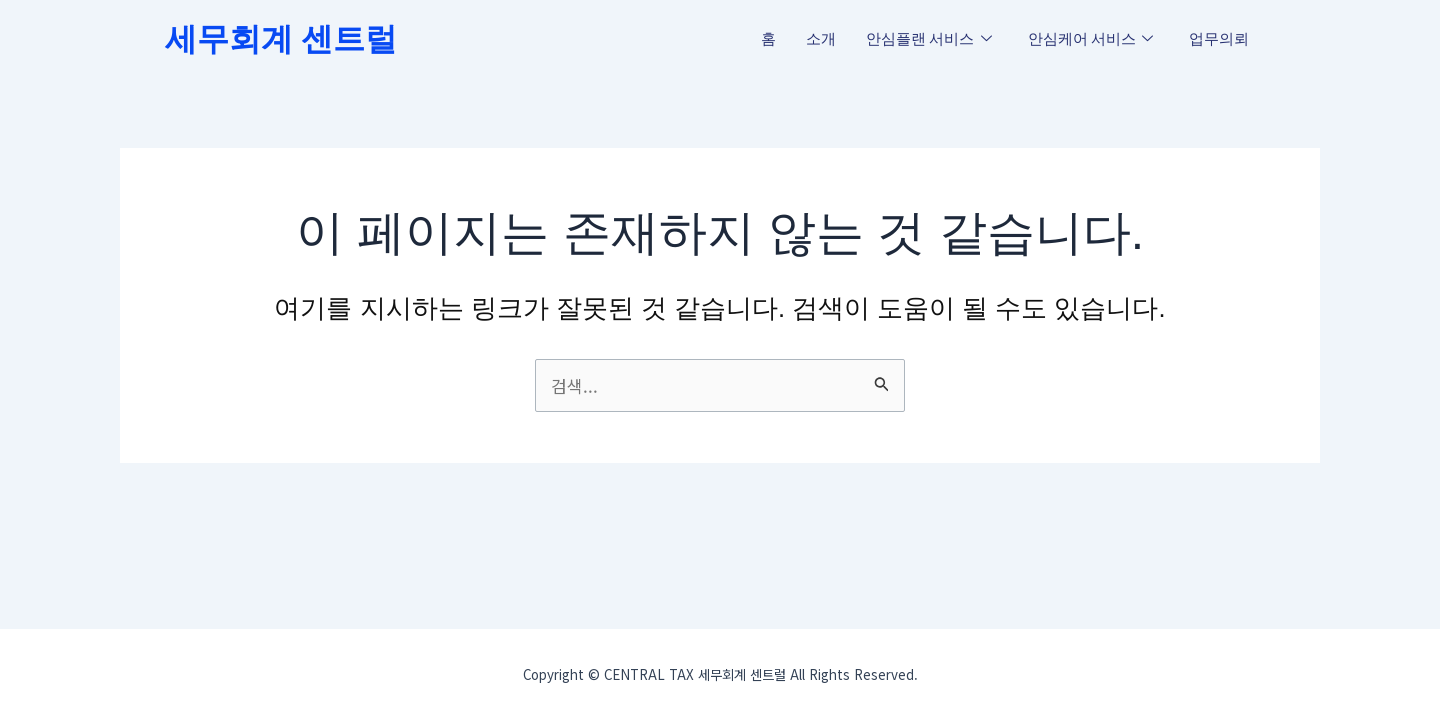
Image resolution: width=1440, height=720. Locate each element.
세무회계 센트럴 (281, 39)
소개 (821, 39)
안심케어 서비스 (1091, 39)
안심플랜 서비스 (929, 39)
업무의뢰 (1219, 39)
